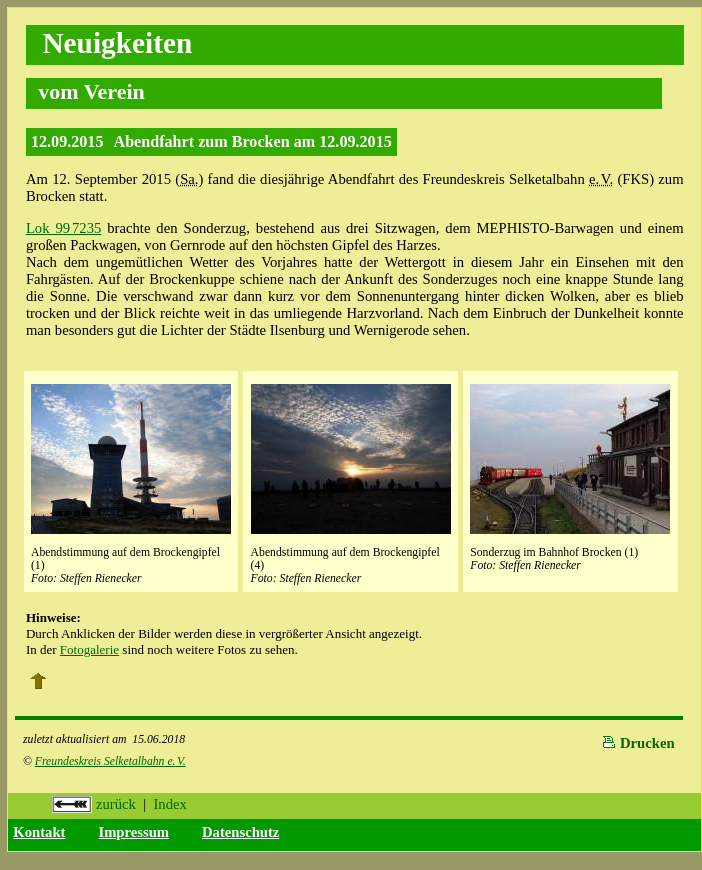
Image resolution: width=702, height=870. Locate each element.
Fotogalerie (89, 649)
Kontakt (39, 832)
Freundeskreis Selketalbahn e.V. (110, 761)
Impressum (133, 832)
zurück (94, 804)
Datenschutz (240, 832)
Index (169, 804)
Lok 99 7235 (63, 228)
